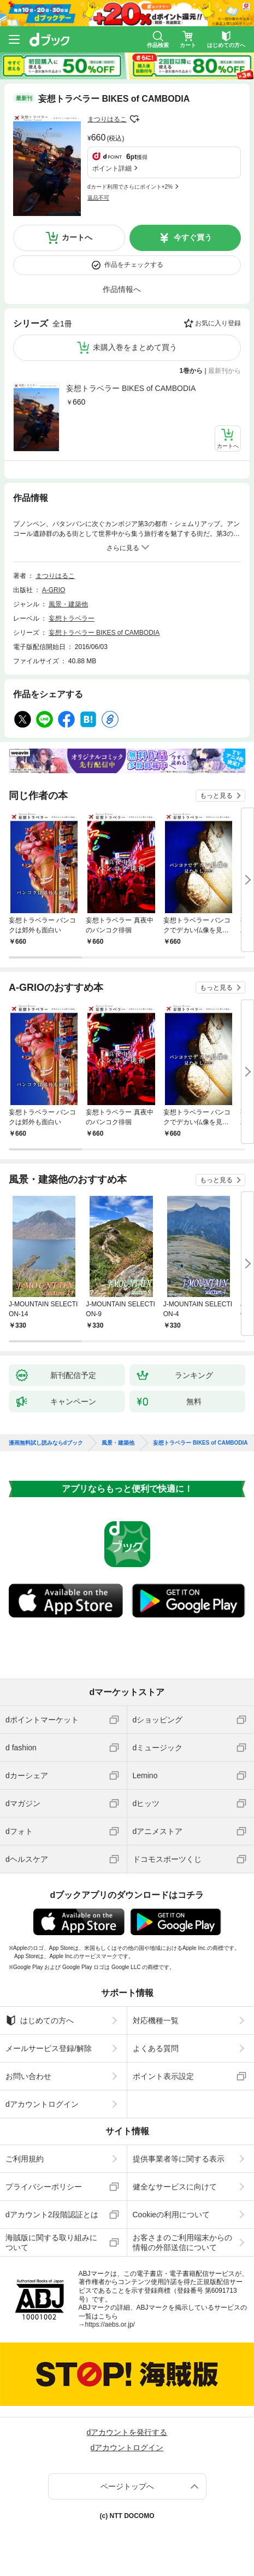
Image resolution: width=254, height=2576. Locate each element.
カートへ (77, 237)
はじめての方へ (39, 2020)
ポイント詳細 (112, 168)
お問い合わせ (28, 2076)
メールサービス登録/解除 (48, 2048)
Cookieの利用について (171, 2214)
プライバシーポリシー (43, 2186)
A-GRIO (54, 590)
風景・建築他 (68, 604)
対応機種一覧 (156, 2020)
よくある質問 (156, 2048)
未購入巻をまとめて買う (135, 347)
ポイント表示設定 (163, 2076)
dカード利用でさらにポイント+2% (130, 187)
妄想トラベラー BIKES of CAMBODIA (131, 388)
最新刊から (224, 370)
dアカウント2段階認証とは (51, 2214)
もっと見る (216, 795)
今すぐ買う (193, 237)
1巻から (191, 370)
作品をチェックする (133, 264)
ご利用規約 (24, 2158)
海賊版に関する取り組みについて (51, 2242)
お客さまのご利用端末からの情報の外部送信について (182, 2242)
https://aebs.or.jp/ (110, 2324)
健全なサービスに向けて (175, 2186)
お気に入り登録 (218, 323)
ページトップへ (127, 2486)
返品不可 (98, 198)
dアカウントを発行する (127, 2432)
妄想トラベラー (71, 618)
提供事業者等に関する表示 (179, 2158)
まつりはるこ (107, 119)
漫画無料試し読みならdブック (46, 1443)
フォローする (134, 119)
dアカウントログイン (42, 2104)
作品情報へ (122, 289)
